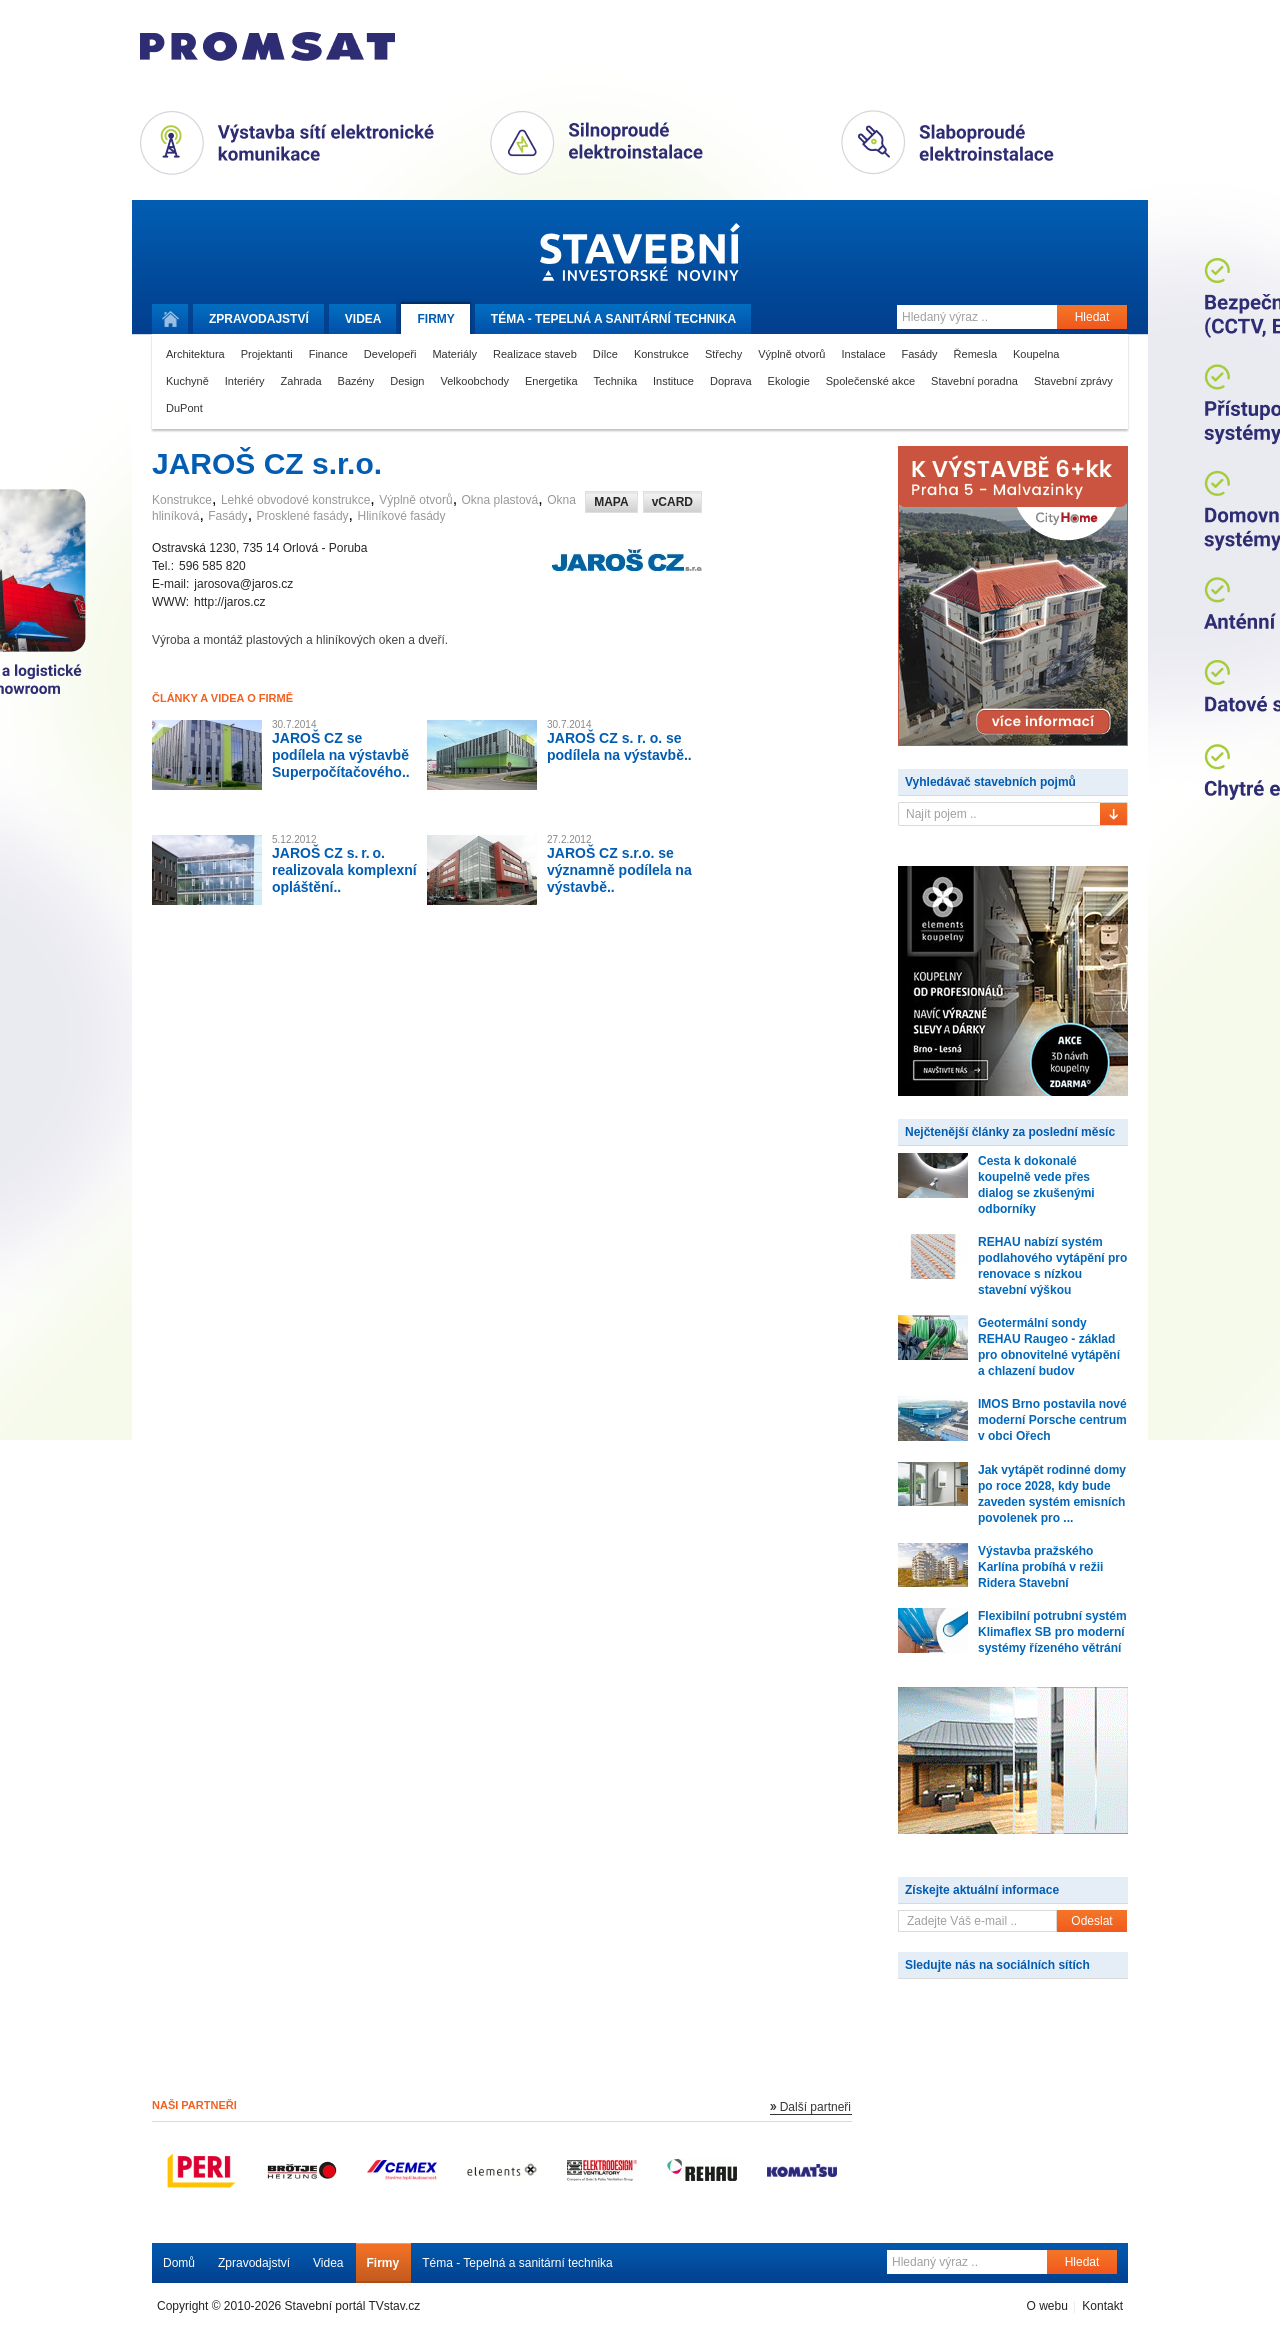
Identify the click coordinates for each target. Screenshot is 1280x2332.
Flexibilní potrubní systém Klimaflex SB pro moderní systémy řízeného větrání (1052, 1632)
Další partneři (815, 2107)
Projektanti (267, 354)
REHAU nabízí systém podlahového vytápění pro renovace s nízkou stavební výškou (1052, 1266)
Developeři (390, 354)
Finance (328, 354)
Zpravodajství (254, 2263)
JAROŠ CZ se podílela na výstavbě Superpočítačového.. (341, 755)
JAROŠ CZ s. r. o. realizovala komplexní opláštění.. (344, 870)
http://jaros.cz (229, 602)
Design (407, 381)
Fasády (920, 354)
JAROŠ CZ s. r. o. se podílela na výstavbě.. (619, 746)
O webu (1046, 2306)
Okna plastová (500, 500)
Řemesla (975, 354)
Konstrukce (661, 354)
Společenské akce (870, 381)
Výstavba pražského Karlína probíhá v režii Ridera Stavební (1040, 1567)
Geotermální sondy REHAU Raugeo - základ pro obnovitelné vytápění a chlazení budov (1049, 1347)
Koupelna (1036, 354)
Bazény (356, 381)
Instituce (673, 381)
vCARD (672, 502)
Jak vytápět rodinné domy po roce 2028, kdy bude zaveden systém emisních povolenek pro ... (1052, 1494)
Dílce (605, 354)
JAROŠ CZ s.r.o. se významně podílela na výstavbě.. (619, 870)
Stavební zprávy (1073, 381)
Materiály (454, 354)
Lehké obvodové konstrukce (295, 500)
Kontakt (1102, 2306)
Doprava (731, 381)
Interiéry (245, 381)
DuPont (184, 408)
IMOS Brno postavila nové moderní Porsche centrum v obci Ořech (1052, 1420)
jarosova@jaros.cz (243, 584)
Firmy (435, 319)
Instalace (863, 354)
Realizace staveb (535, 354)
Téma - (613, 319)
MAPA (611, 502)
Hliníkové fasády (401, 516)
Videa (363, 319)
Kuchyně (187, 381)
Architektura (195, 354)
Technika (615, 381)
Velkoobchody (475, 381)
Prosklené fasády (303, 516)
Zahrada (301, 381)
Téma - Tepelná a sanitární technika (517, 2263)
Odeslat (1091, 1921)
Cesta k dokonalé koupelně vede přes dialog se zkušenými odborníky (1036, 1185)
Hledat (1092, 317)
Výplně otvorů (791, 354)
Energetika (551, 381)
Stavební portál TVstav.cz (353, 2306)
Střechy (723, 354)
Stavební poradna (974, 381)
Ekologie (789, 381)
